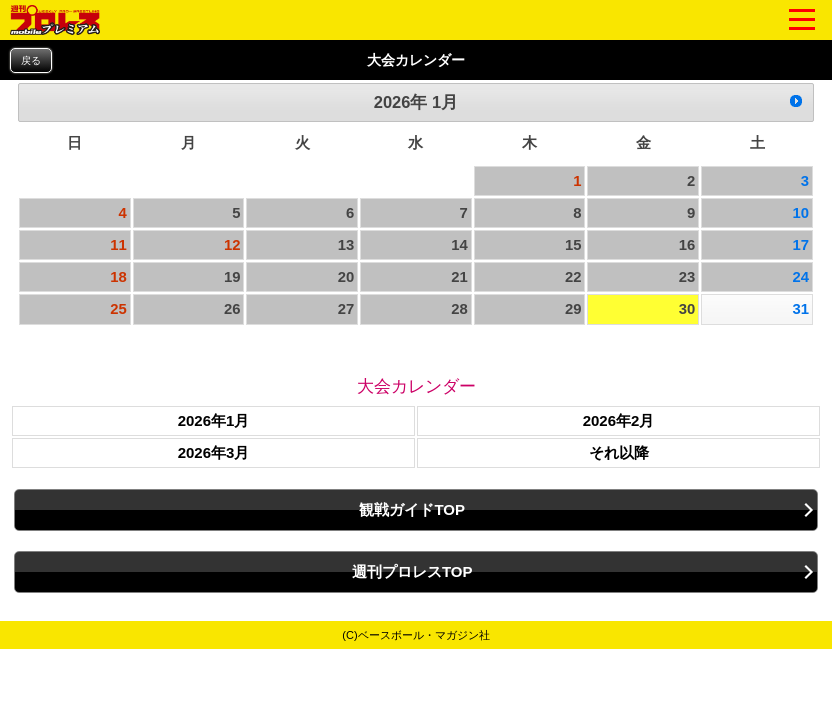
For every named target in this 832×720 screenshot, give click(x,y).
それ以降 (619, 452)
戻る (31, 60)
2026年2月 (619, 420)
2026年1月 (214, 420)
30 (687, 309)
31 (800, 309)
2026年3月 (214, 452)
